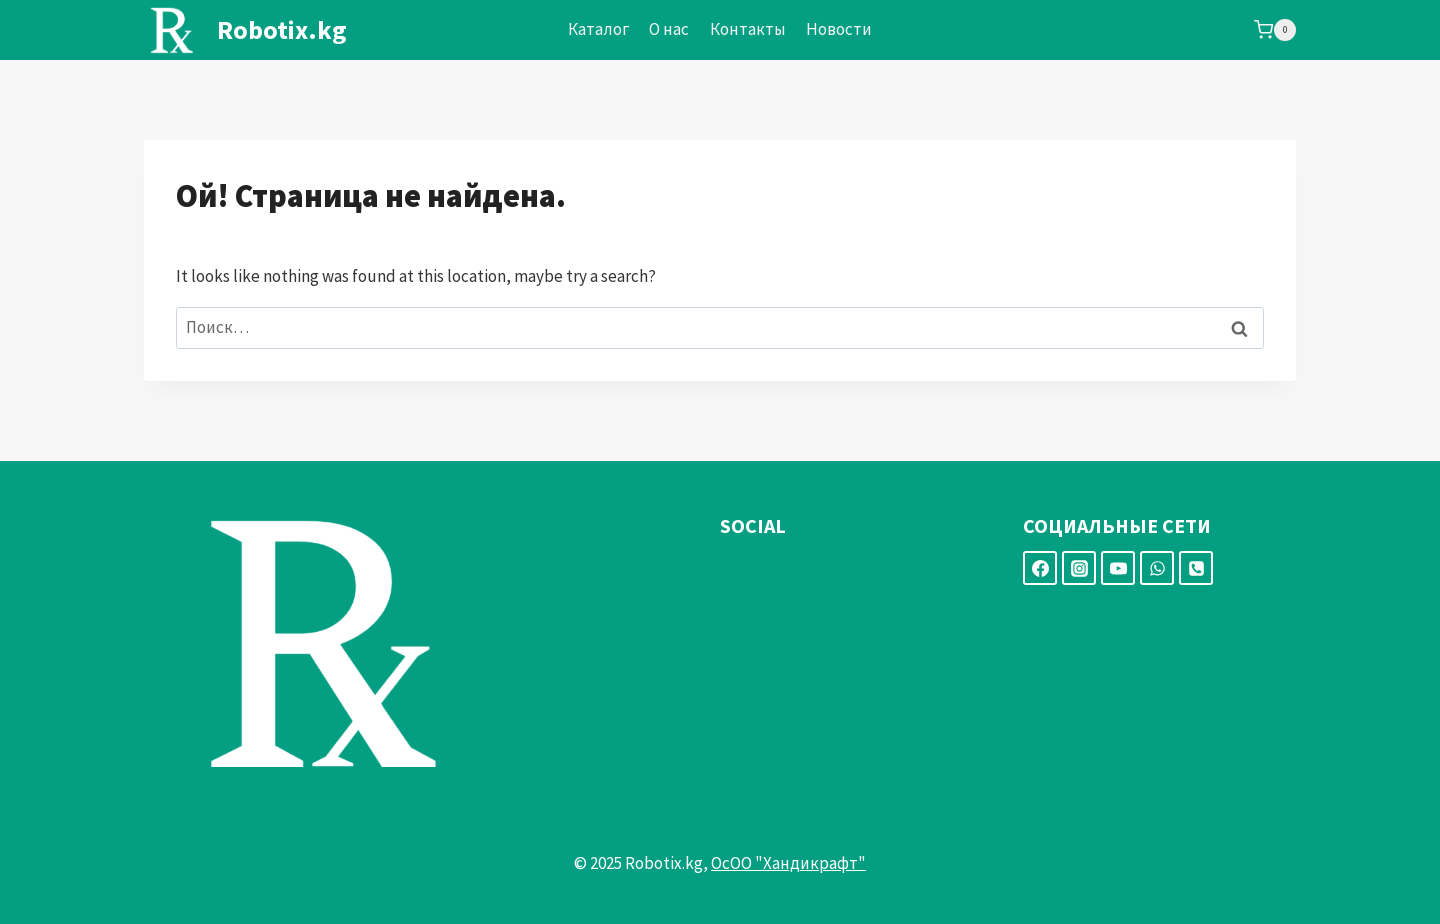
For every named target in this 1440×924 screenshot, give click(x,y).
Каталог (598, 29)
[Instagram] (1079, 568)
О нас (669, 29)
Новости (839, 29)
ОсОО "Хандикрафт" (788, 863)
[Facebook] (1040, 568)
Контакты (748, 29)
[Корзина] (1275, 30)
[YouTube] (1118, 568)
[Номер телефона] (1196, 568)
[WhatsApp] (1157, 568)
